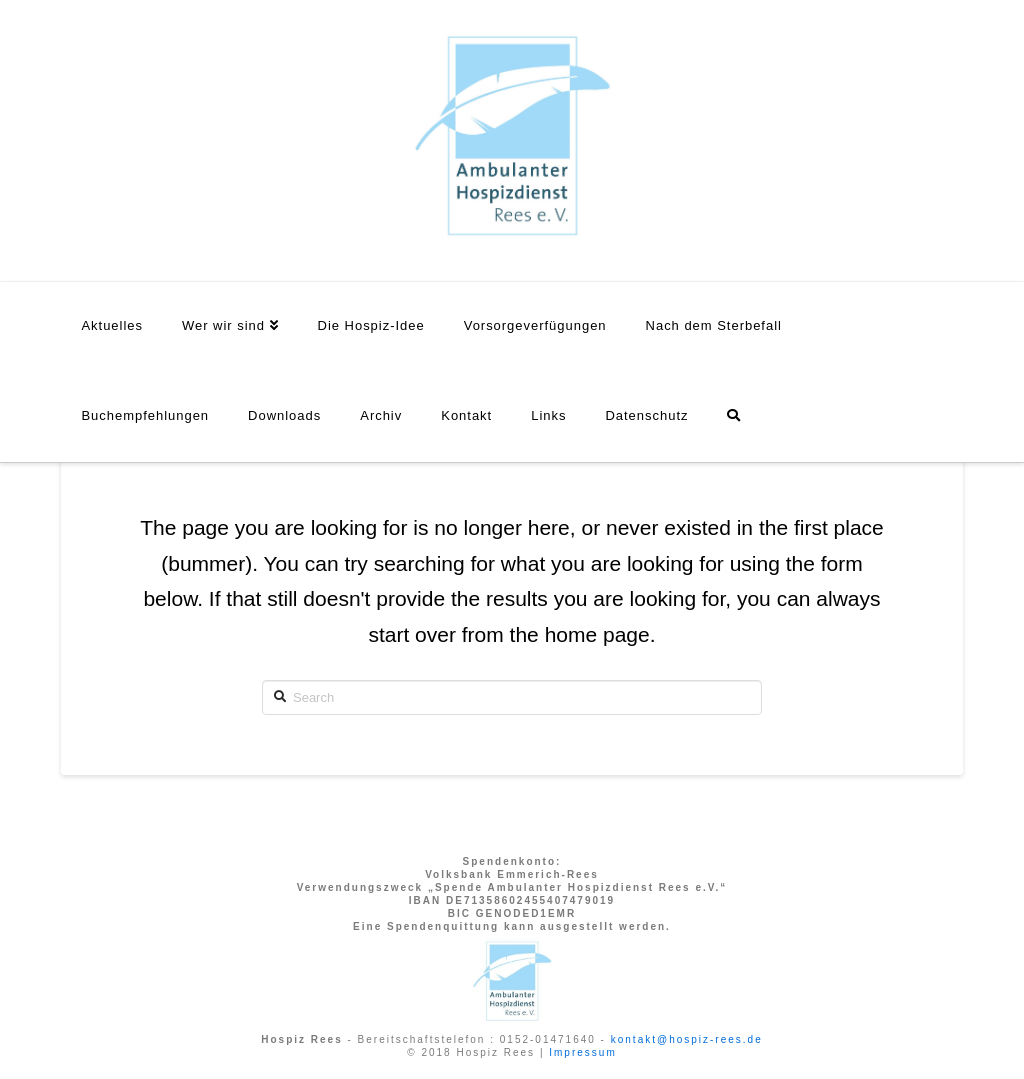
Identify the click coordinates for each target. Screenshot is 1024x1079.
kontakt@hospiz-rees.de (687, 1039)
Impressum (582, 1052)
